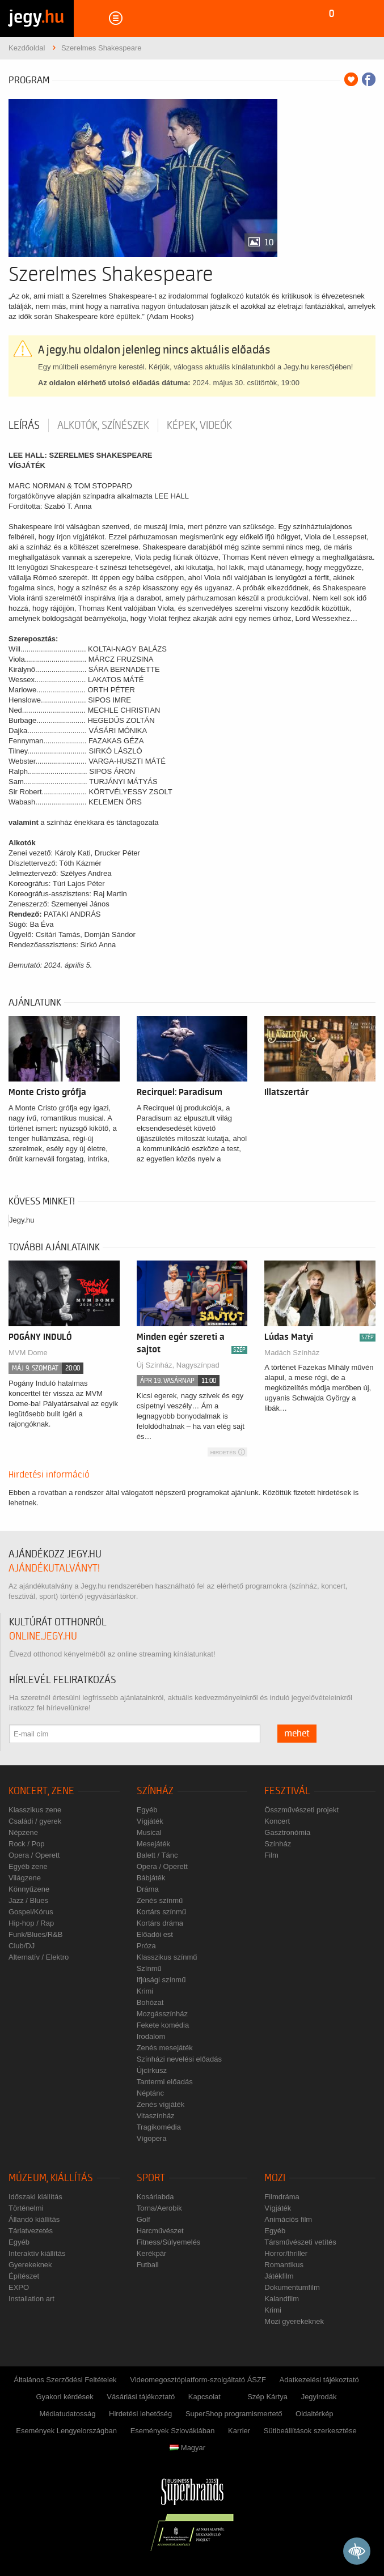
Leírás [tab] (24, 425)
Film (271, 1855)
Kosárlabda (155, 2196)
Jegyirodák (319, 2396)
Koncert (277, 1821)
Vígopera (152, 2138)
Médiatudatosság (67, 2413)
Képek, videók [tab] (199, 425)
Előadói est (155, 1934)
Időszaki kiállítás (35, 2196)
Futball (148, 2264)
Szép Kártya (267, 2396)
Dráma (148, 1889)
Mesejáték (153, 1844)
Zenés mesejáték (165, 2047)
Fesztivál (287, 1791)
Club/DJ (22, 1945)
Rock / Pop (27, 1844)
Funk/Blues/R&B (35, 1934)
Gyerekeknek (30, 2264)
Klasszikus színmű (167, 1957)
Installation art (31, 2298)
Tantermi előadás (165, 2081)
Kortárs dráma (160, 1923)
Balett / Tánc (157, 1855)
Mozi (274, 2178)
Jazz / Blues (28, 1900)
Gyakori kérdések (64, 2396)
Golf (143, 2219)
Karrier (239, 2430)
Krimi (145, 1991)
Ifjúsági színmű (161, 1979)
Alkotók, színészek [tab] (103, 425)
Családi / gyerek (35, 1821)
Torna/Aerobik (159, 2208)
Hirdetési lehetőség (140, 2413)
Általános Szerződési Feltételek (65, 2379)
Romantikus (283, 2264)
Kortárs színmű (161, 1911)
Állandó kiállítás (34, 2219)
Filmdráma (281, 2196)
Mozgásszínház (162, 2013)
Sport (151, 2178)
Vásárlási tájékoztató (141, 2396)
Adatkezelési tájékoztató (319, 2379)
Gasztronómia (287, 1832)
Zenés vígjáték (161, 2104)
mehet (297, 1733)
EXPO (19, 2287)
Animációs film (288, 2219)
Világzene (25, 1878)
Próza (146, 1945)
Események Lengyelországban (66, 2430)
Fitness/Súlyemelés (169, 2242)
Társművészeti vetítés (300, 2242)
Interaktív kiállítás (37, 2253)
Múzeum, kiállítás (51, 2178)
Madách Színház (291, 1352)
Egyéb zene (28, 1866)
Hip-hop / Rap (31, 1923)
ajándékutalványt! (54, 1568)
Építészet (24, 2276)
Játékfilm (278, 2276)
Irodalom (151, 2036)
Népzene (23, 1832)
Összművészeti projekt (301, 1810)
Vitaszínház (156, 2115)
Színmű (149, 1968)
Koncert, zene (41, 1791)
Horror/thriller (285, 2253)
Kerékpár (152, 2253)
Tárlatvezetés (31, 2230)
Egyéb (147, 1810)
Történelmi (26, 2208)
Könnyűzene (29, 1889)
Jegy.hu (22, 1220)
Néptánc (150, 2093)
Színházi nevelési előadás (179, 2059)
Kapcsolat (204, 2396)
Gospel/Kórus (31, 1911)
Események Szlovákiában (172, 2430)
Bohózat (150, 2002)
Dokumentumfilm (292, 2287)
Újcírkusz (152, 2070)
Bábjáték (151, 1878)
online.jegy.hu (43, 1636)
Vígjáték (150, 1821)
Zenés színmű (160, 1900)
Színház (155, 1791)
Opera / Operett (34, 1855)
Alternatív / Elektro (39, 1957)
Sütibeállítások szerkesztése (310, 2430)
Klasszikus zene (35, 1810)
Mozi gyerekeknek (294, 2321)
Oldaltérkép (314, 2413)
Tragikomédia (159, 2127)
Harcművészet (160, 2230)
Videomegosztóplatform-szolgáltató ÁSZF (198, 2379)
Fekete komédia (163, 2025)
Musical (149, 1832)
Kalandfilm (281, 2298)
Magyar (187, 2447)
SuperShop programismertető (233, 2413)
